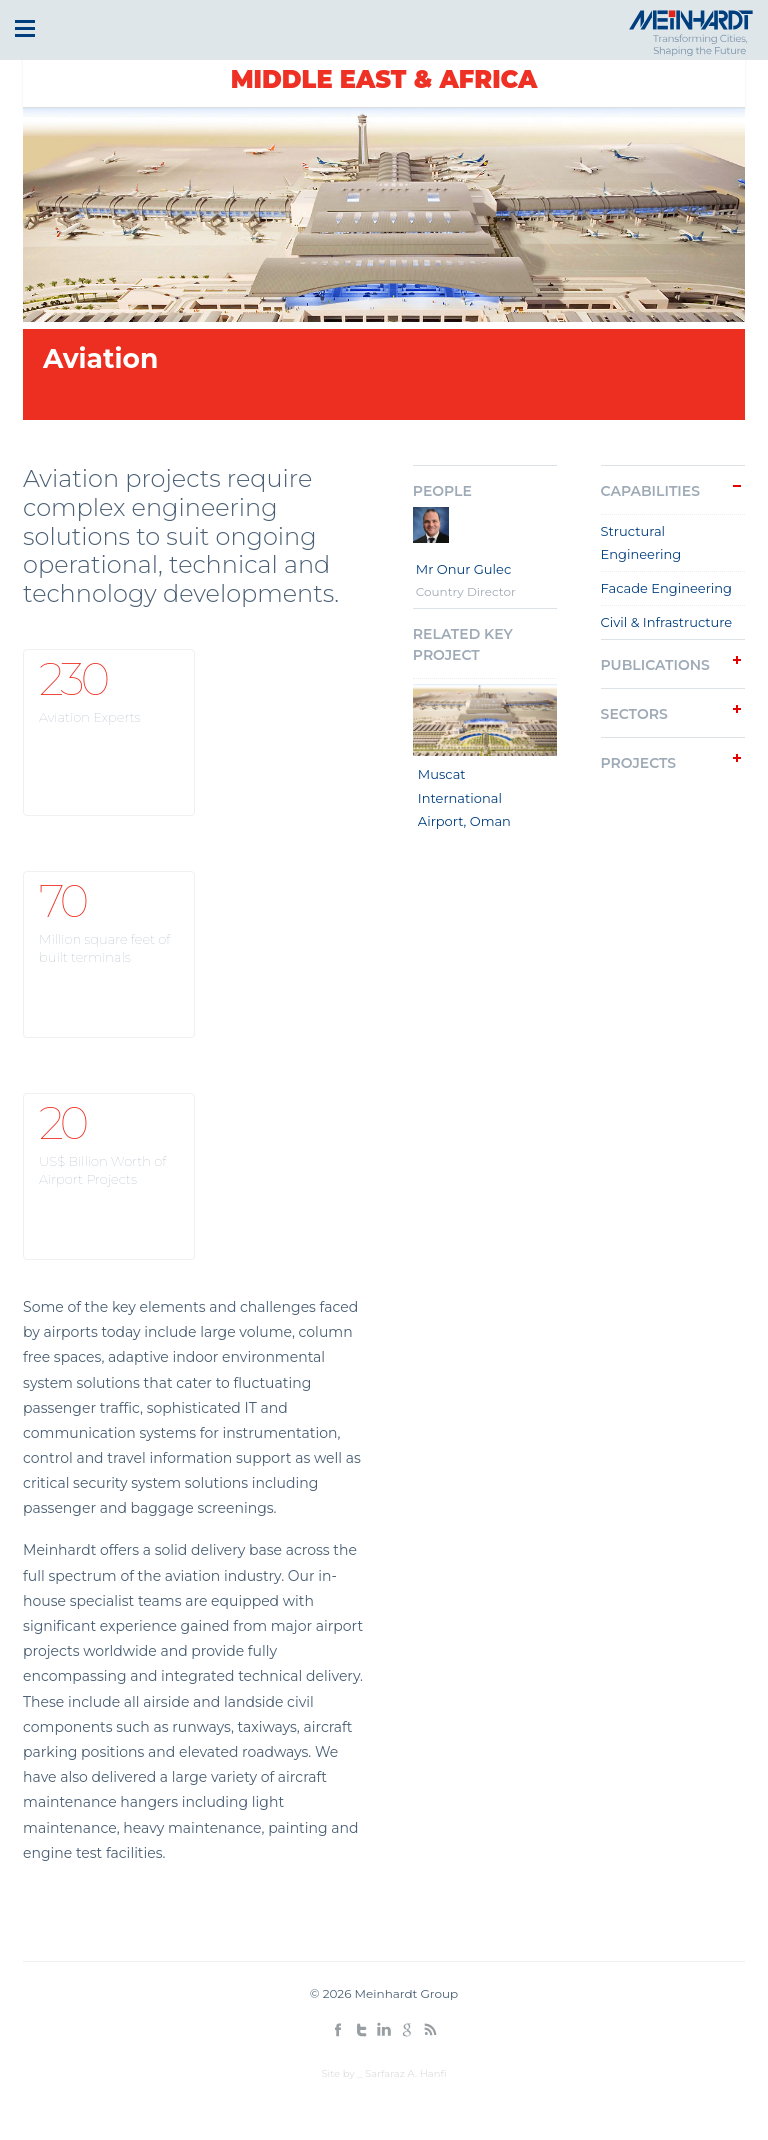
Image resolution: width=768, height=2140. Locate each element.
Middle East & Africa (384, 79)
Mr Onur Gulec (464, 569)
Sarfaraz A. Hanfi (406, 2073)
